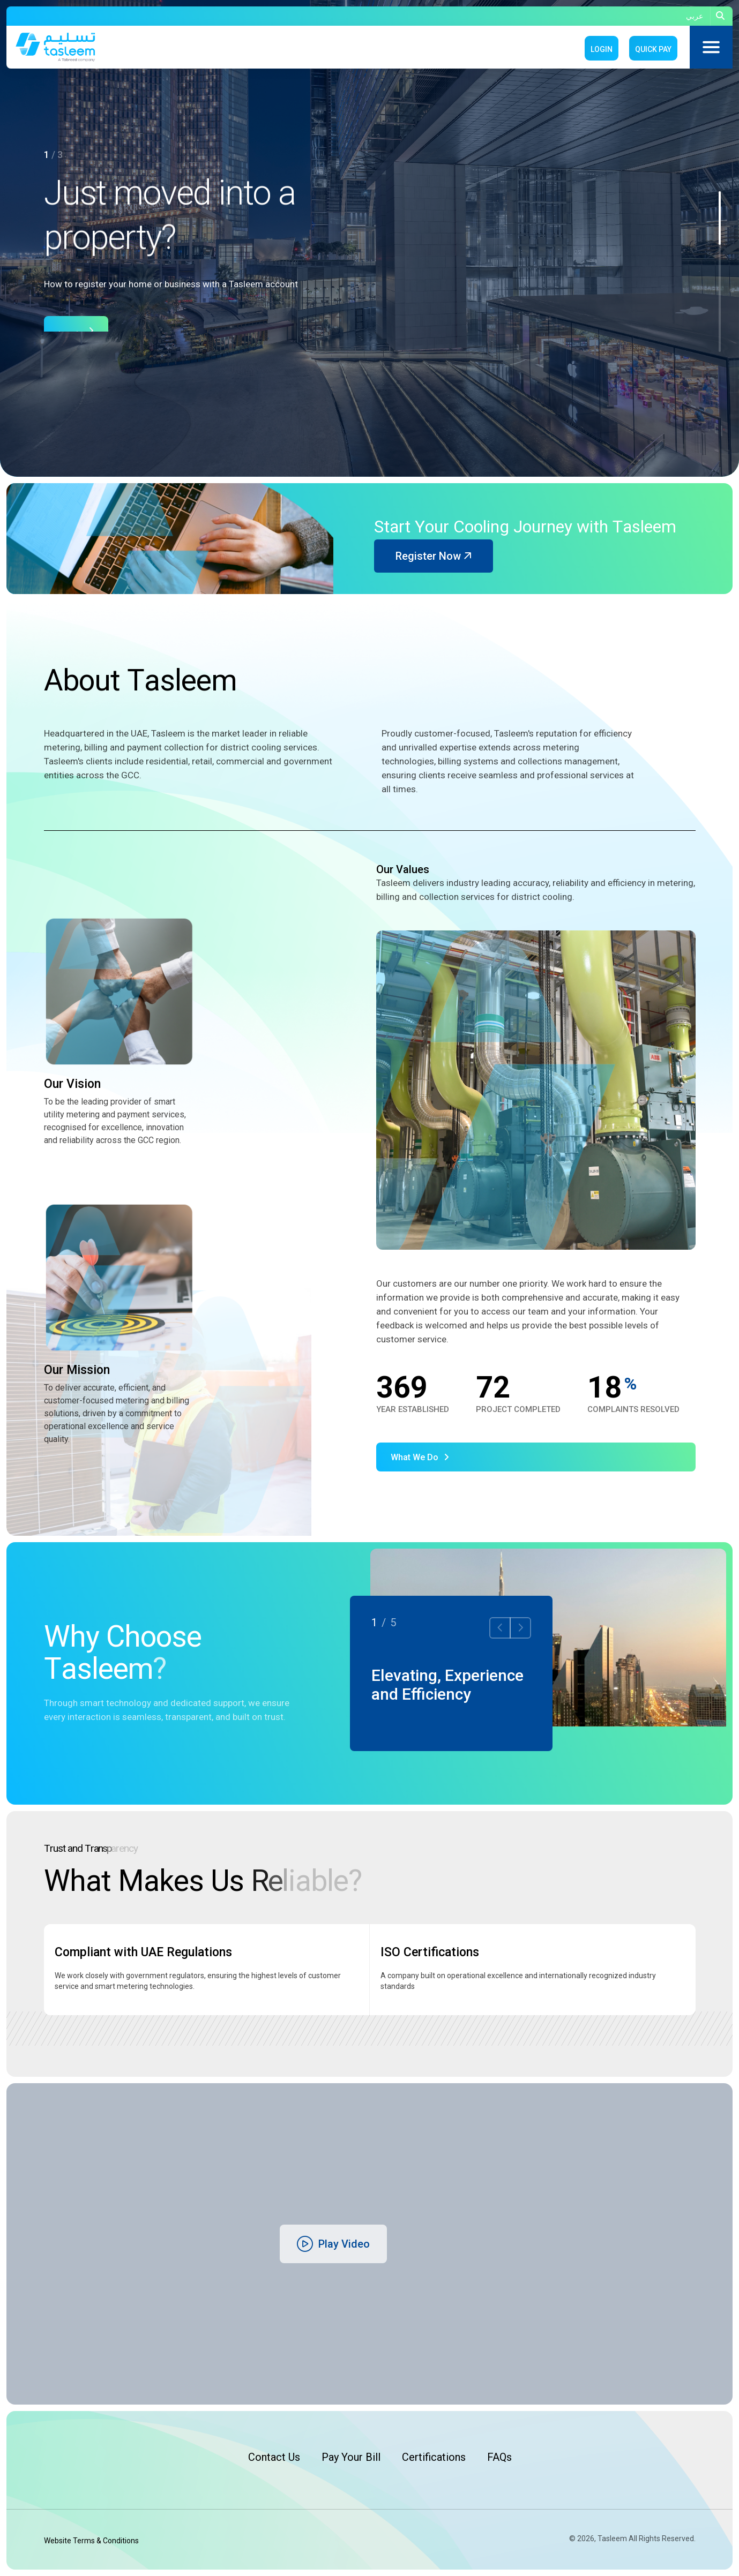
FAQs (499, 2457)
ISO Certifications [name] (429, 1952)
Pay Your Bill (351, 2457)
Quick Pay (653, 49)
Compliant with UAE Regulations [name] (143, 1952)
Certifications (434, 2457)
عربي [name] (694, 16)
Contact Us (274, 2457)
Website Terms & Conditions (91, 2540)
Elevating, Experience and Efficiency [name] (447, 1684)
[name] (722, 16)
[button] (720, 218)
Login (602, 49)
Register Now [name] (433, 556)
